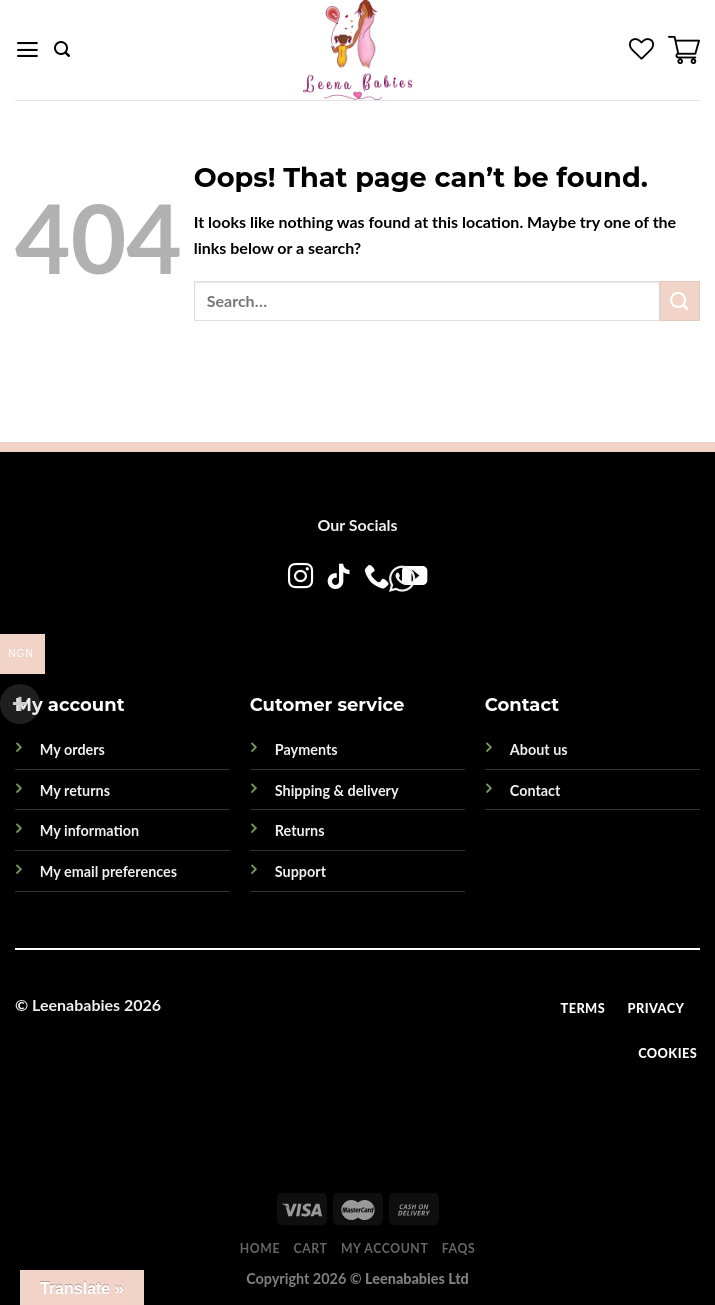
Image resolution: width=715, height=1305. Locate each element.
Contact (535, 790)
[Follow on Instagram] (300, 578)
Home (260, 1248)
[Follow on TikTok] (338, 578)
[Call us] (376, 578)
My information (89, 830)
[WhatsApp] (337, 618)
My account (384, 1248)
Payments (306, 749)
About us (539, 749)
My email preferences (108, 871)
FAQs (458, 1248)
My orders (72, 749)
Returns (300, 830)
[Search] (62, 49)
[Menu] (27, 50)
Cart (311, 1248)
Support (300, 871)
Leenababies (76, 1004)
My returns (75, 790)
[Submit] (680, 300)
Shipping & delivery (337, 790)
